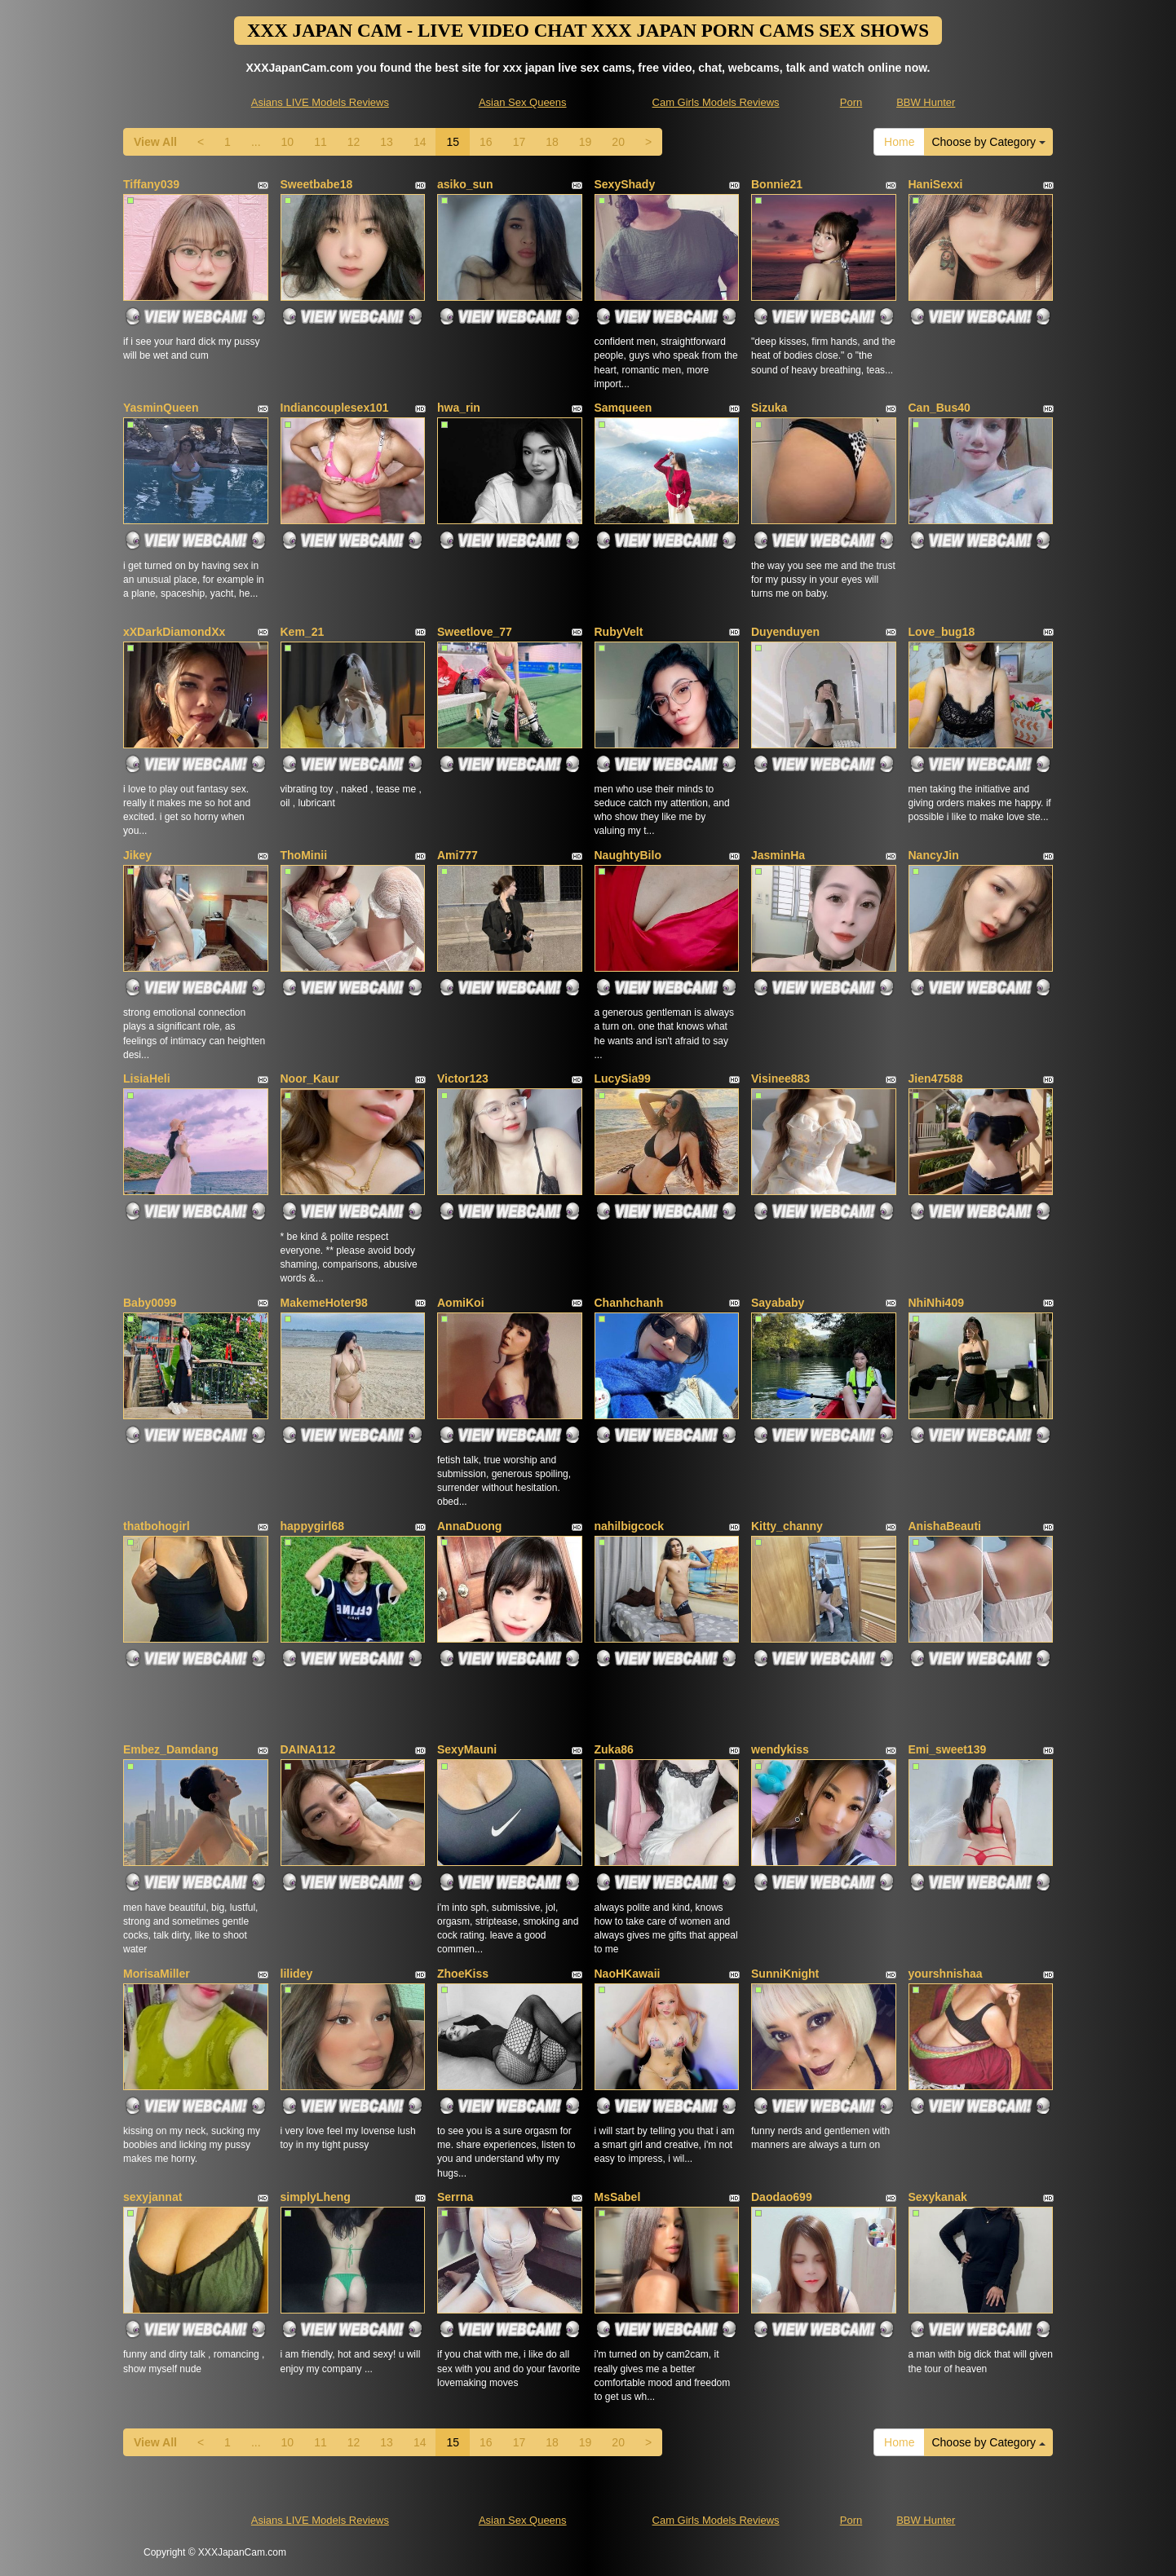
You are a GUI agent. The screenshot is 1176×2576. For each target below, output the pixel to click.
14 (420, 141)
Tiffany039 (151, 184)
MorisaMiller (156, 1973)
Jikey (137, 855)
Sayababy (777, 1302)
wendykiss (780, 1749)
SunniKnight (785, 1973)
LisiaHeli (146, 1078)
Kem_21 (303, 631)
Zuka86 (614, 1749)
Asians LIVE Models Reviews (320, 102)
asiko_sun (465, 184)
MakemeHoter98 (324, 1302)
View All (155, 141)
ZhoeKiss (463, 1973)
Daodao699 (781, 2196)
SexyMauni (467, 1749)
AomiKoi (460, 1302)
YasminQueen (161, 407)
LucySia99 (623, 1078)
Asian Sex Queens (523, 102)
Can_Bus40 (939, 407)
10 (287, 141)
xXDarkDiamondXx (174, 631)
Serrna (455, 2196)
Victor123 (463, 1078)
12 (353, 141)
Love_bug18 (942, 631)
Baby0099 (149, 1302)
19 (585, 141)
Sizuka (769, 407)
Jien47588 (936, 1078)
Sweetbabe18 (317, 184)
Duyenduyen (785, 631)
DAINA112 (308, 1749)
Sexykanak (938, 2196)
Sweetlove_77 (474, 631)
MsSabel (618, 2196)
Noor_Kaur (310, 1078)
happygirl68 (313, 1526)
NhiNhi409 (936, 1302)
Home (899, 141)
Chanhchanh (629, 1302)
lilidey (297, 1973)
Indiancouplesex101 (335, 407)
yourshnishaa (946, 1973)
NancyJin (934, 855)
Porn (851, 102)
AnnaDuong (469, 1526)
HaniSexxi (936, 184)
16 (486, 141)
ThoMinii (304, 855)
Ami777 (457, 855)
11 (320, 141)
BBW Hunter (925, 102)
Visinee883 (780, 1078)
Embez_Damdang (171, 1749)
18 (552, 141)
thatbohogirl (156, 1526)
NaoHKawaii (628, 1973)
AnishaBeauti (945, 1526)
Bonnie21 (776, 184)
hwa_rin (458, 407)
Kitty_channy (787, 1526)
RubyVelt (619, 631)
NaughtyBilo (628, 855)
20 (618, 141)
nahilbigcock (630, 1526)
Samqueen (623, 407)
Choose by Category (988, 141)
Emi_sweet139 (948, 1749)
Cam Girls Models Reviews (716, 102)
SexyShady (625, 184)
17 (519, 141)
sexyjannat (152, 2196)
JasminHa (778, 855)
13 (386, 141)
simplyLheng (316, 2196)
